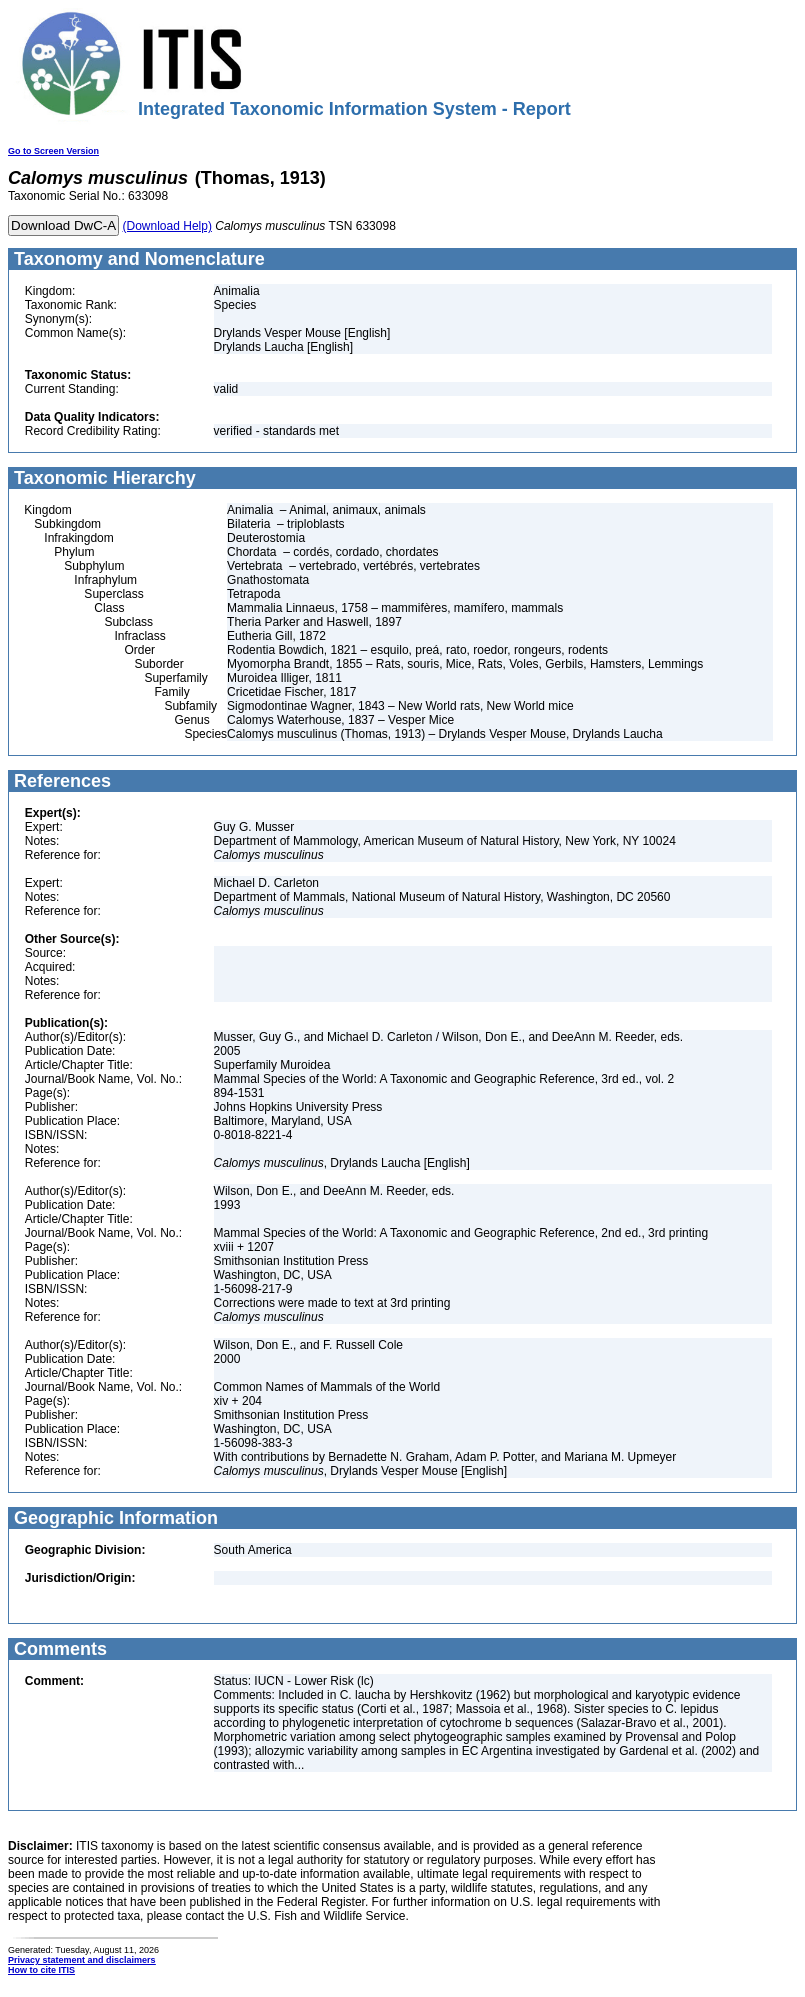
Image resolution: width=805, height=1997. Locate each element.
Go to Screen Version (53, 151)
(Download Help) (167, 226)
